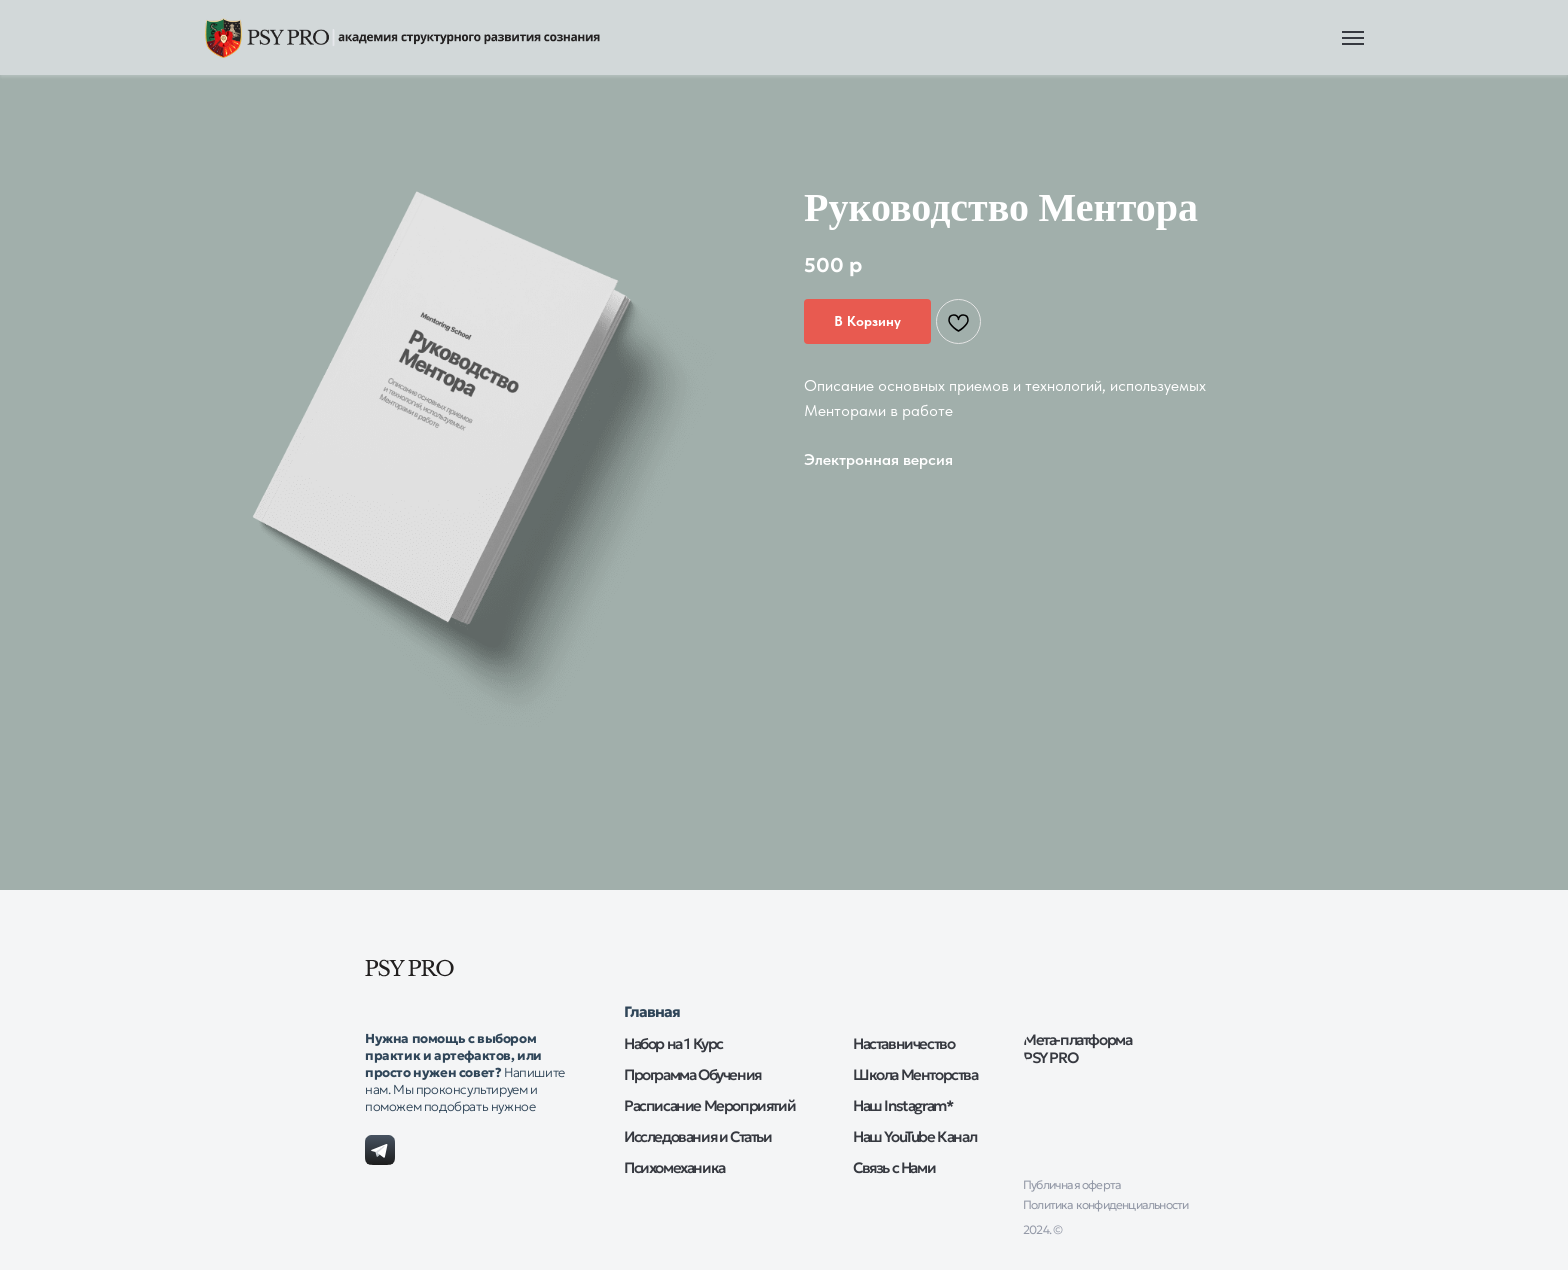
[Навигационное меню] (1353, 38)
